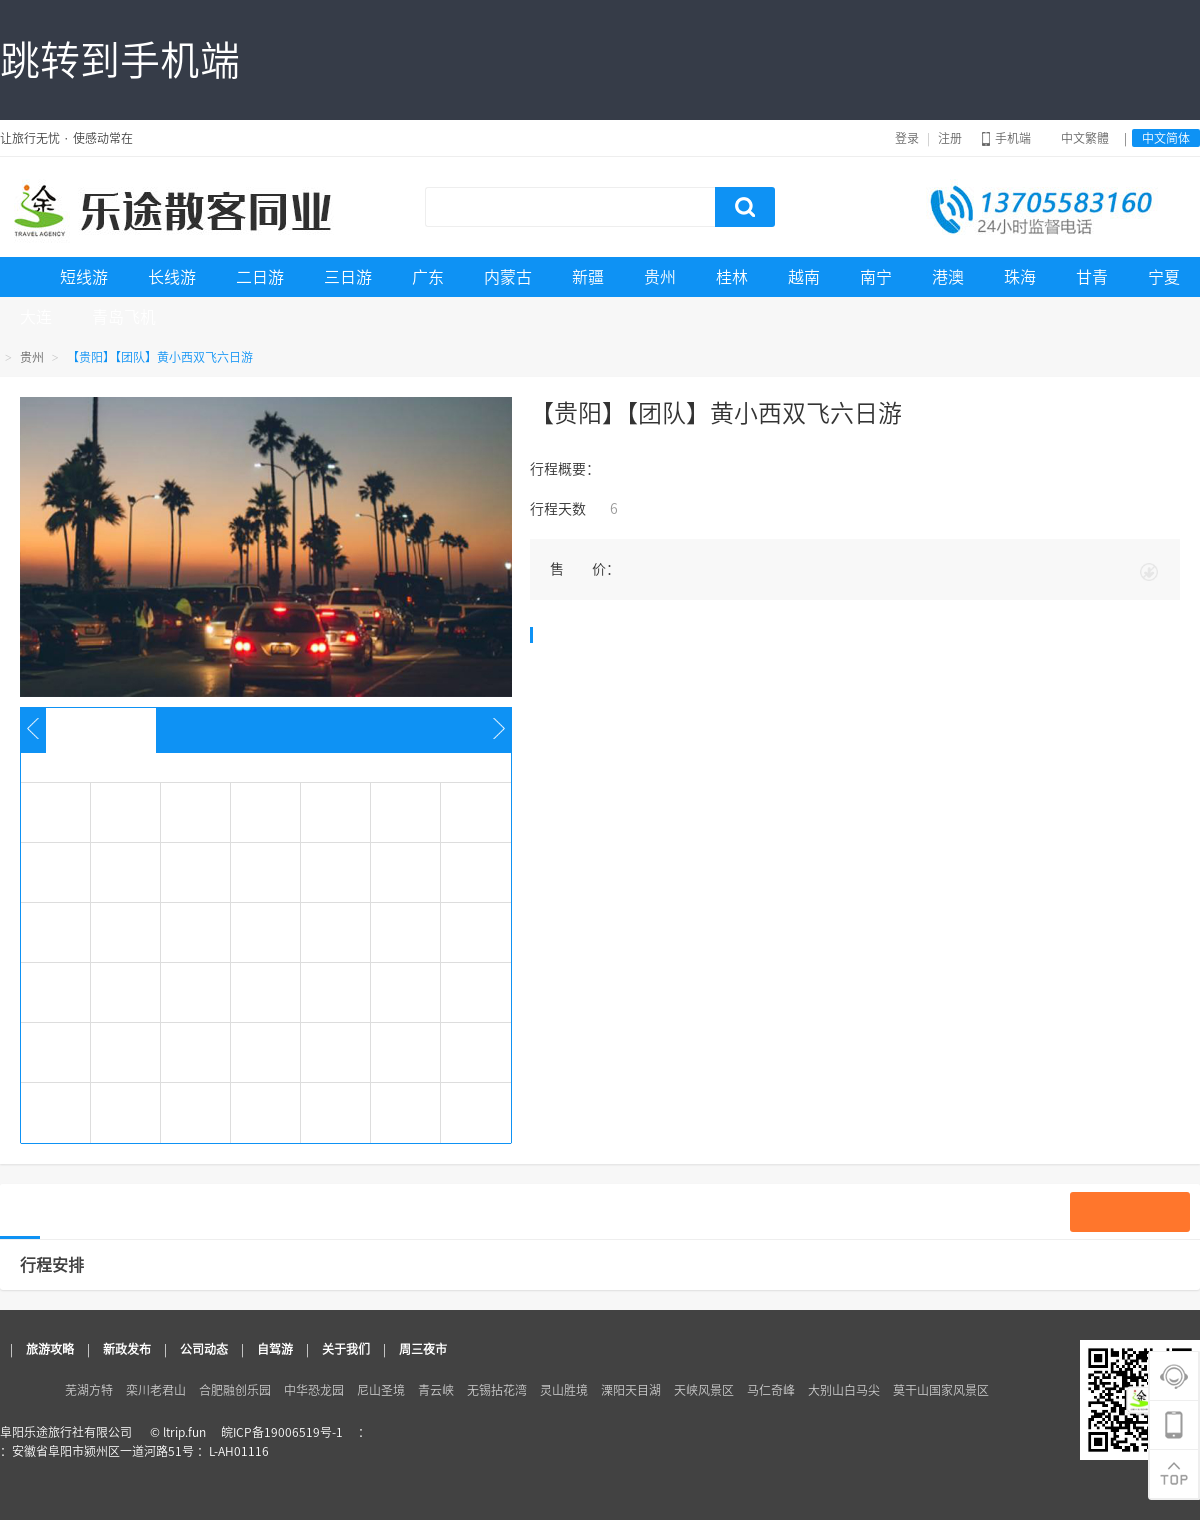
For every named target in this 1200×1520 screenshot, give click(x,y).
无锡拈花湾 (497, 1390)
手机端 (1006, 138)
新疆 (588, 277)
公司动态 (204, 1349)
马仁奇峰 (771, 1390)
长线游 (172, 277)
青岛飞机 (124, 317)
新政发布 (127, 1349)
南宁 (876, 277)
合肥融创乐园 (235, 1390)
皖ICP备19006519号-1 (282, 1432)
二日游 (260, 277)
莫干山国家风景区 (941, 1390)
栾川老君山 (156, 1390)
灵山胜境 (564, 1390)
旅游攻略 (50, 1349)
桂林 (732, 277)
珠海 (1020, 277)
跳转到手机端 (120, 60)
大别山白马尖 (844, 1390)
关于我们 (346, 1349)
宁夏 (1164, 277)
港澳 (948, 277)
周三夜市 (423, 1349)
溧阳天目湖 (631, 1390)
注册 (950, 138)
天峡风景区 (704, 1390)
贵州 (660, 277)
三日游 (348, 277)
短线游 (84, 277)
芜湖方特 (89, 1390)
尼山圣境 (381, 1390)
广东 (428, 277)
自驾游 (275, 1349)
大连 (36, 317)
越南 (804, 277)
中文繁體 (1085, 138)
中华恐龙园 (314, 1390)
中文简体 (1166, 138)
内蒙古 (508, 277)
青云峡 (436, 1390)
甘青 (1092, 277)
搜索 (745, 207)
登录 (907, 138)
